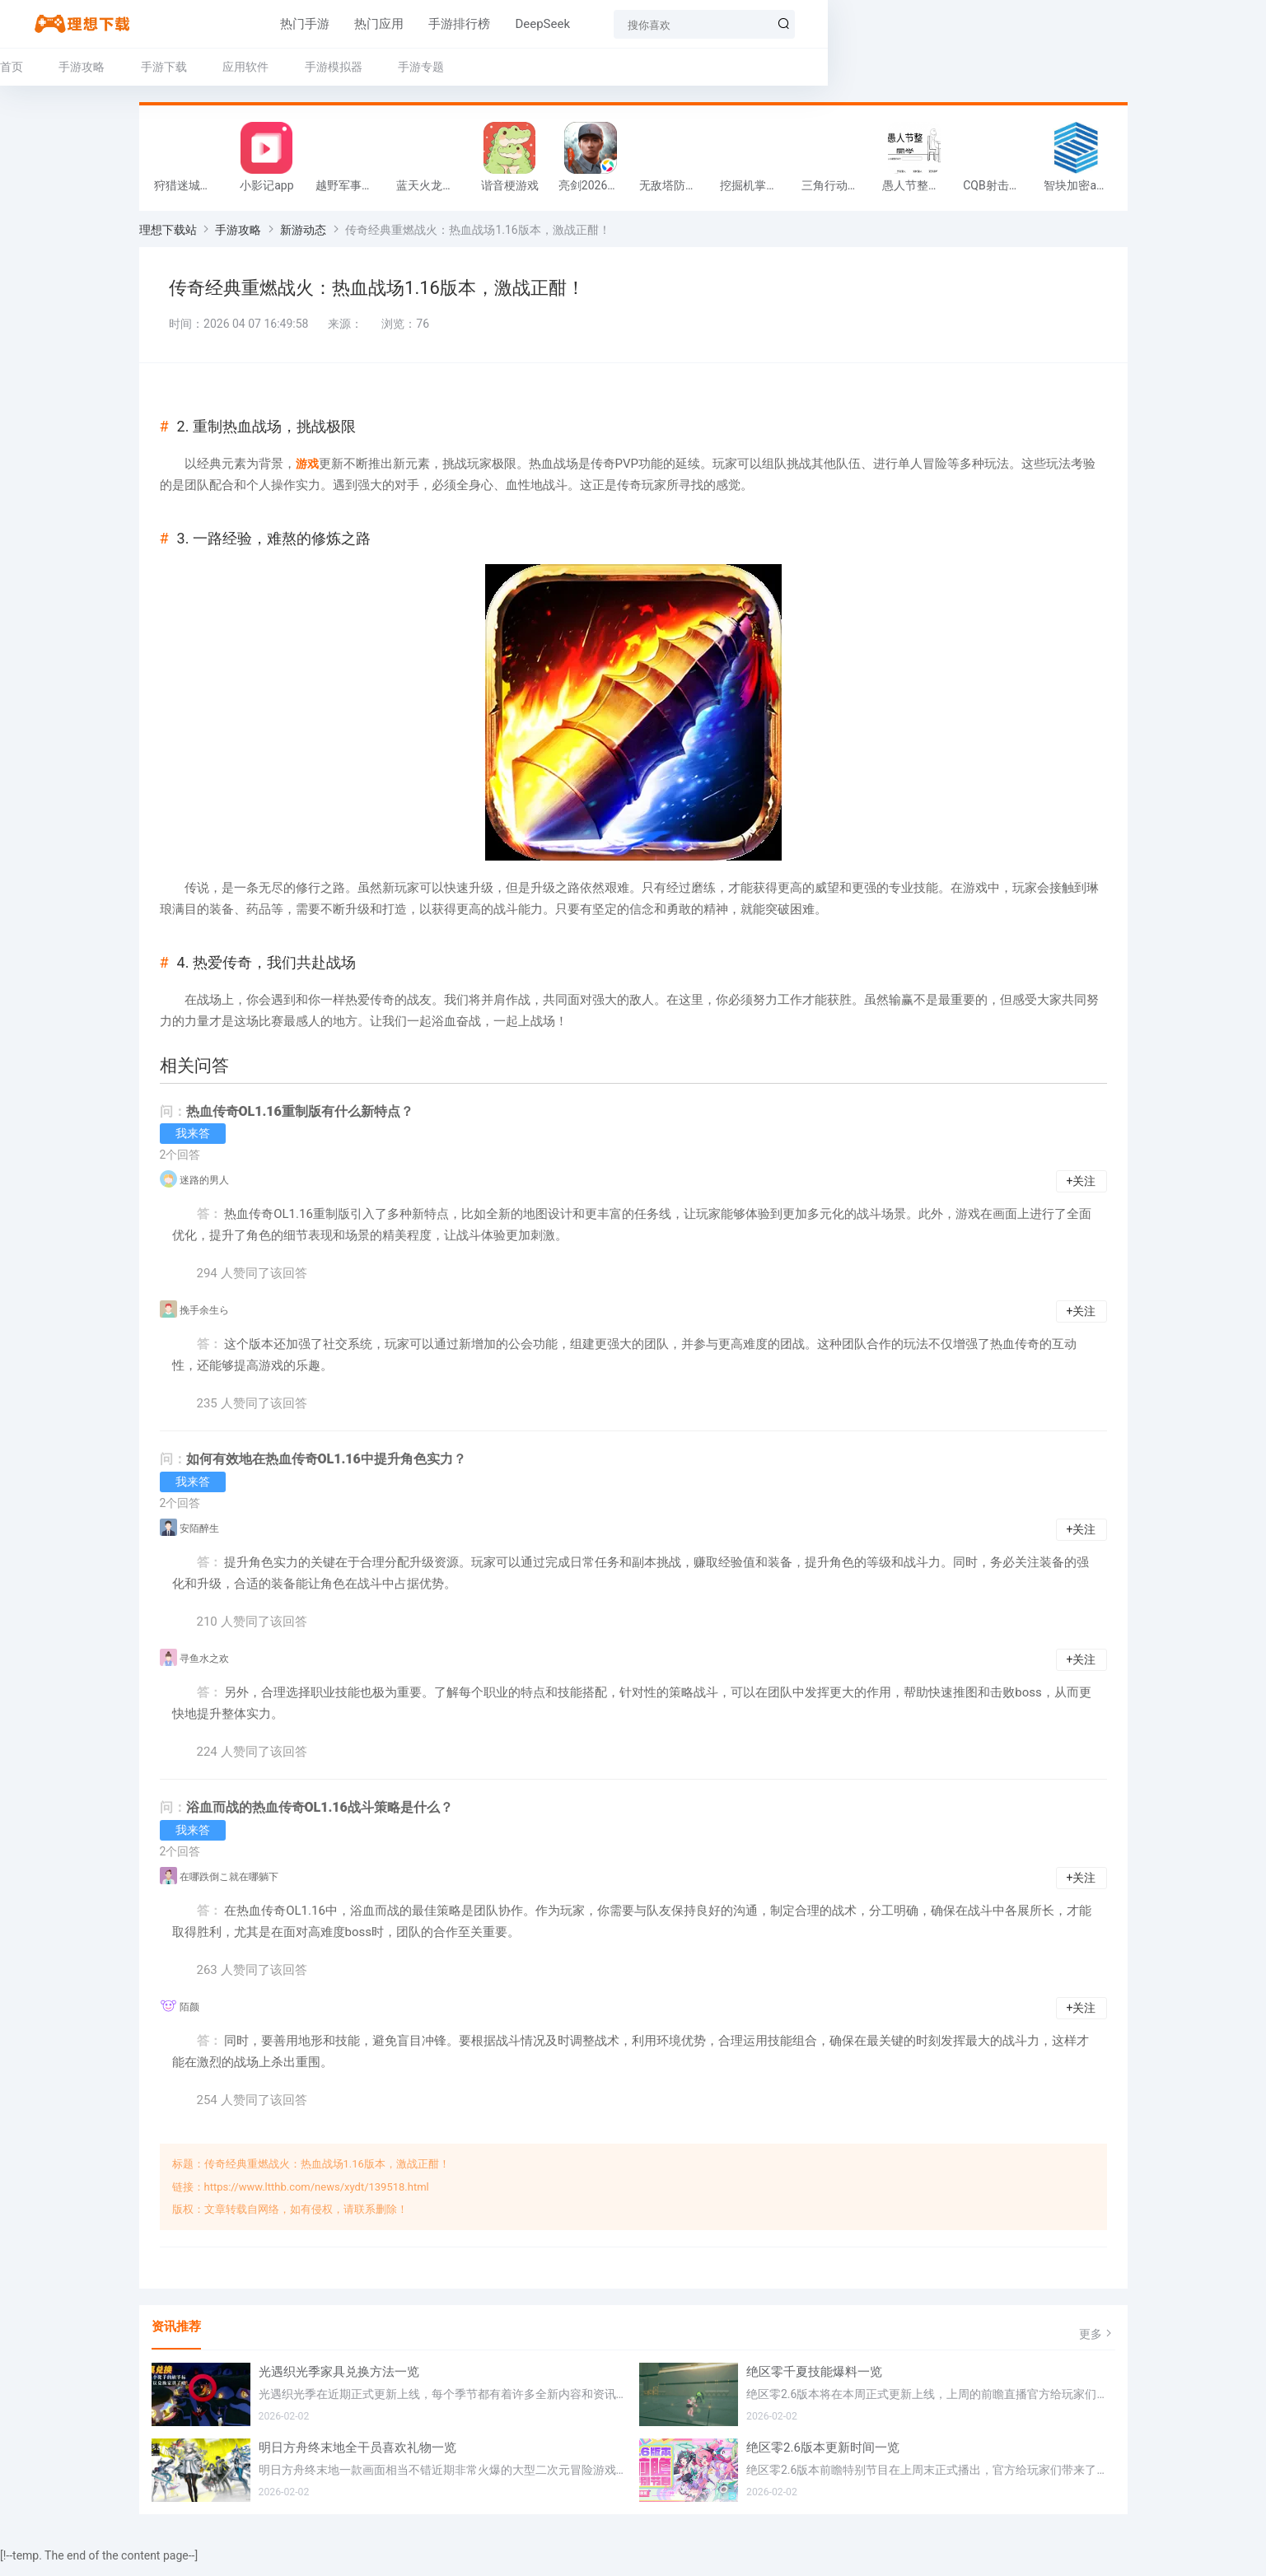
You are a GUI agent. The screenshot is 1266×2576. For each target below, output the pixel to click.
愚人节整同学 (916, 191)
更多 (1097, 2345)
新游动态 (303, 235)
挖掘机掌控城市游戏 (756, 191)
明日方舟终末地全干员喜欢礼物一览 (357, 2459)
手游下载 (302, 66)
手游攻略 (221, 66)
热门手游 (287, 23)
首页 (150, 66)
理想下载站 (168, 235)
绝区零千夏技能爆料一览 (814, 2383)
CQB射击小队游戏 (999, 191)
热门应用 (361, 23)
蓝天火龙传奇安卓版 (432, 191)
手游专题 (560, 66)
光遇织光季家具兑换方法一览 (339, 2383)
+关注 (1081, 1192)
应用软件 (385, 66)
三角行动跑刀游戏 (837, 191)
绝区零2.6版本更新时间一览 (822, 2459)
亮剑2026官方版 (594, 191)
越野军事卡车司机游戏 (351, 191)
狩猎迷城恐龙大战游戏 (190, 191)
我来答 (192, 1144)
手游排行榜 (442, 23)
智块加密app (1076, 191)
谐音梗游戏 (510, 191)
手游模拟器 (472, 66)
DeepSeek (525, 23)
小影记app (266, 191)
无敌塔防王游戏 (675, 191)
